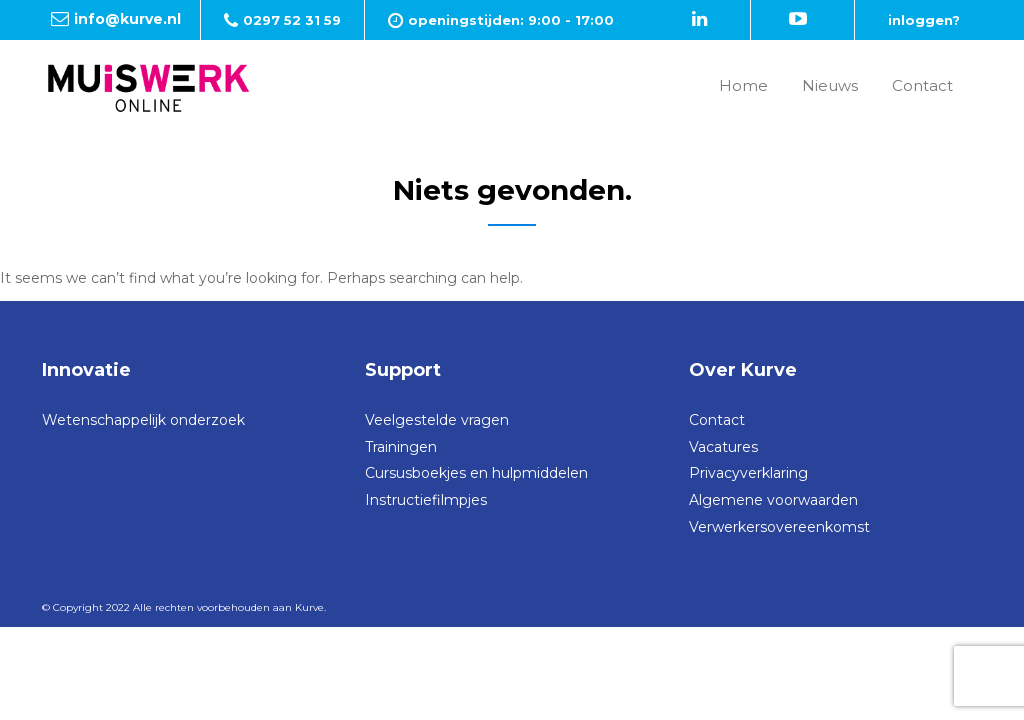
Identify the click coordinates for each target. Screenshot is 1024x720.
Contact (922, 85)
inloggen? (924, 20)
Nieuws (830, 85)
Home (743, 85)
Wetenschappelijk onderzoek (143, 420)
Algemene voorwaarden (773, 500)
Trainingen (401, 447)
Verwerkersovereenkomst (779, 527)
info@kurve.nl (127, 19)
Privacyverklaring (748, 473)
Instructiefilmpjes (426, 500)
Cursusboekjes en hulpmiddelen (476, 473)
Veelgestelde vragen (437, 420)
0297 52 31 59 (292, 20)
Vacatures (723, 447)
